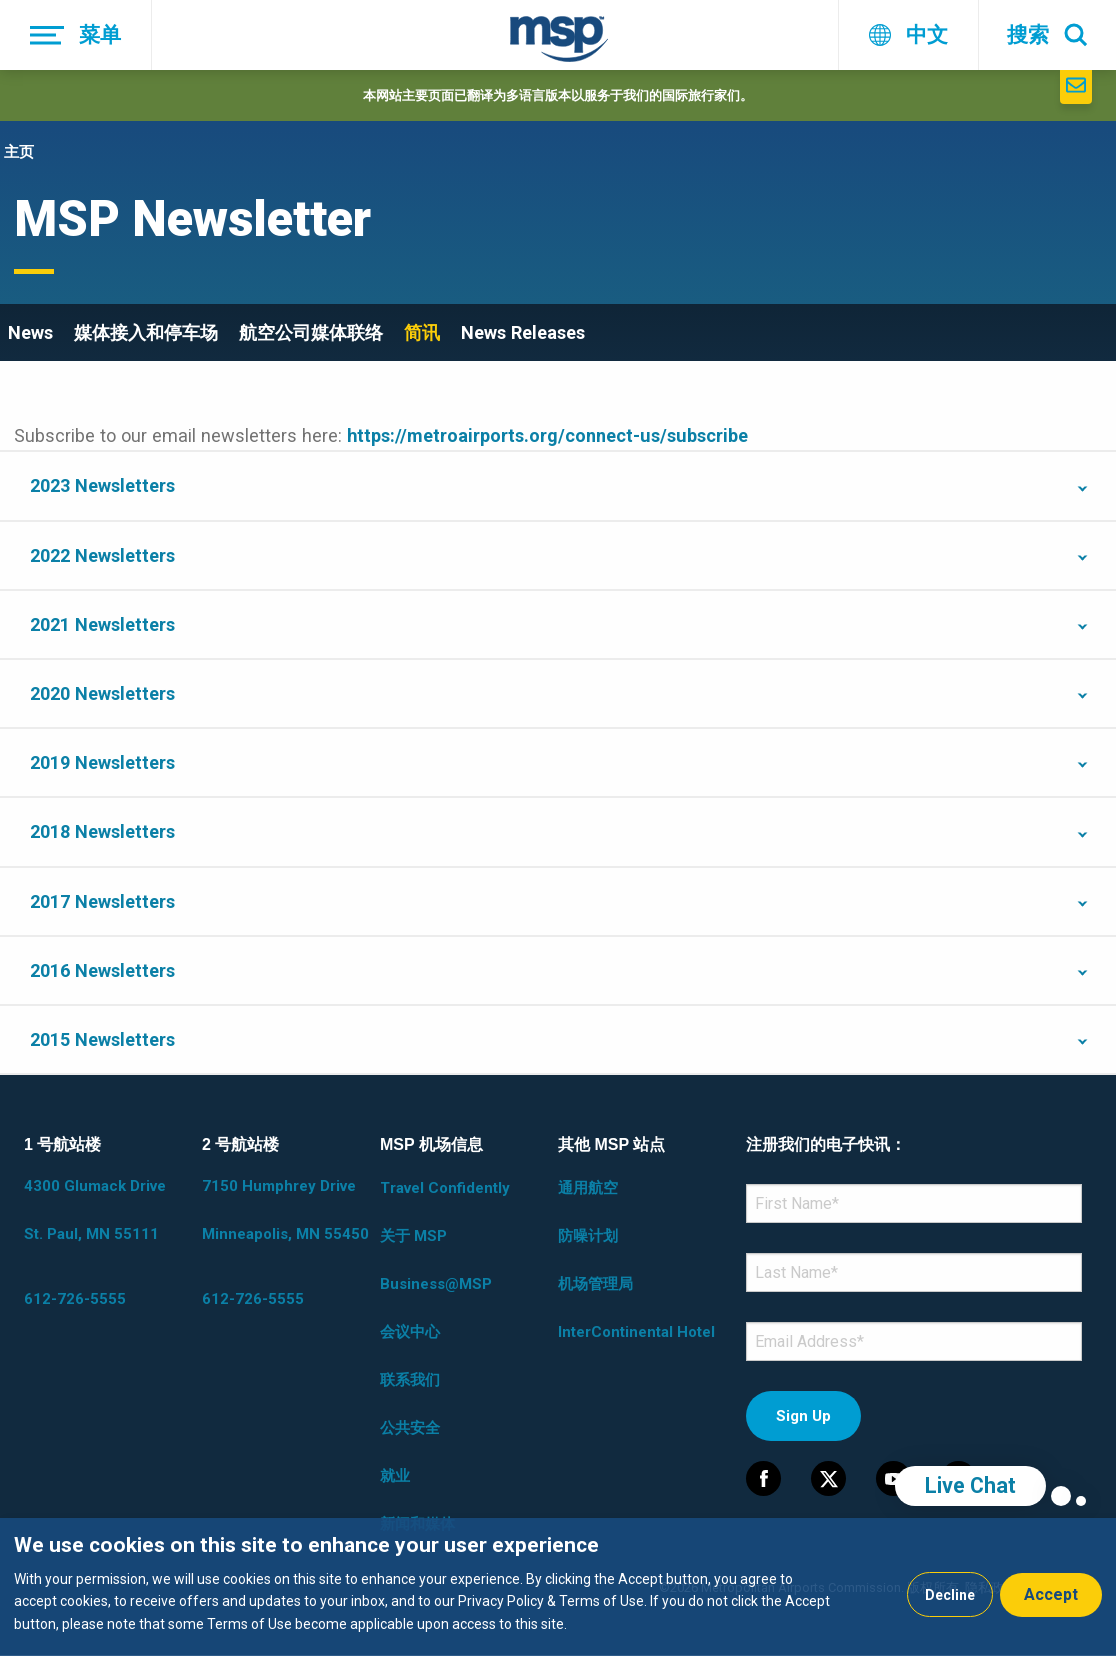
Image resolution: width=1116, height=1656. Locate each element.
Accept (1051, 1594)
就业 (395, 1476)
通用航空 (588, 1188)
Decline (950, 1595)
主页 (19, 152)
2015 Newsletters (102, 1039)
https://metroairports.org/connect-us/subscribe (547, 435)
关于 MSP (413, 1236)
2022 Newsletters (102, 555)
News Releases (523, 332)
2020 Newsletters (102, 693)
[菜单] (76, 35)
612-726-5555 (75, 1299)
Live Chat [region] (970, 1485)
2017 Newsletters (102, 901)
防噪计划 (588, 1236)
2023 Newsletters (102, 485)
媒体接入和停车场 (146, 332)
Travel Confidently (445, 1188)
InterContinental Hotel (636, 1332)
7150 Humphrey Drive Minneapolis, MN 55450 (285, 1210)
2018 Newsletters (102, 831)
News (30, 332)
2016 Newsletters (102, 970)
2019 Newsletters (102, 762)
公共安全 (410, 1428)
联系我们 (410, 1380)
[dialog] (558, 1587)
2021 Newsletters (102, 624)
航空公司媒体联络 (311, 332)
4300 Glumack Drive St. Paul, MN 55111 (95, 1210)
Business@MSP (436, 1284)
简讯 (422, 332)
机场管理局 (595, 1284)
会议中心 (410, 1332)
